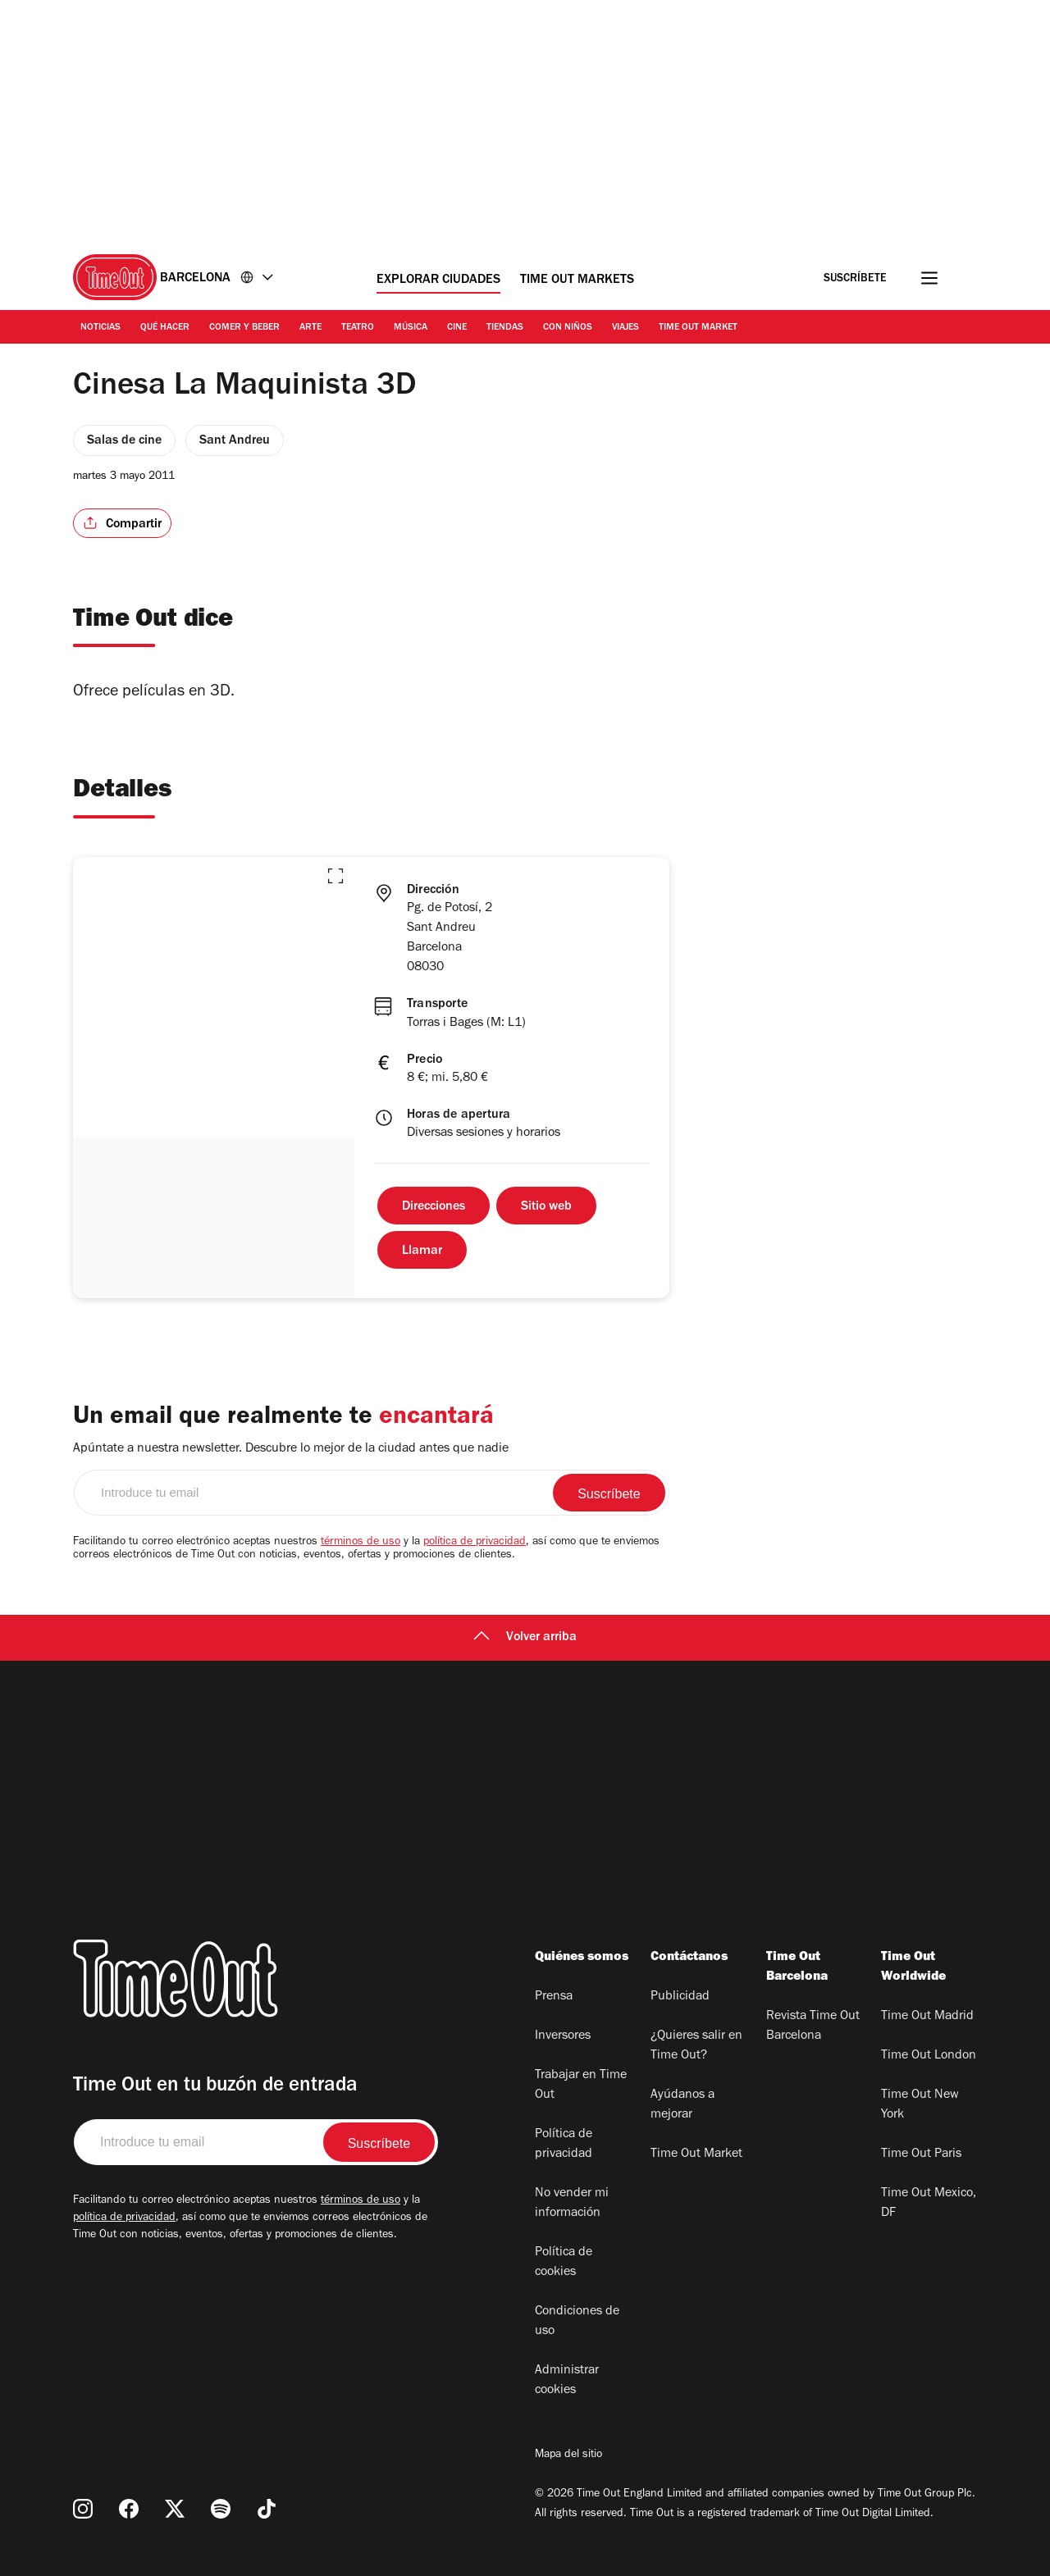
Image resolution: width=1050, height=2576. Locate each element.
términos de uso (360, 1542)
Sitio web (546, 1207)
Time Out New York (920, 2105)
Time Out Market (698, 328)
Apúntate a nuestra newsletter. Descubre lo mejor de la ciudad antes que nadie (291, 1449)
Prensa (554, 1997)
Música (410, 328)
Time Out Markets (577, 280)
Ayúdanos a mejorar (682, 2105)
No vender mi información (572, 2203)
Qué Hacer (164, 328)
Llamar (422, 1251)
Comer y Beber (244, 328)
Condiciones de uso (577, 2321)
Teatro (357, 328)
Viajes (625, 328)
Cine (457, 328)
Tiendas (504, 328)
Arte (310, 328)
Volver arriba (525, 1638)
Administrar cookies (567, 2380)
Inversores (563, 2036)
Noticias (100, 328)
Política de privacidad (563, 2144)
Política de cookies (563, 2262)
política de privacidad (474, 1542)
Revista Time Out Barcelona (813, 2026)
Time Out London (928, 2056)
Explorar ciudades (438, 280)
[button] (335, 876)
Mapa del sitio (568, 2455)
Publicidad (680, 1997)
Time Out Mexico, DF (928, 2203)
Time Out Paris (921, 2154)
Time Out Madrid (927, 2016)
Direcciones (433, 1207)
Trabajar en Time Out (581, 2085)
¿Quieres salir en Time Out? (696, 2046)
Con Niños (567, 328)
